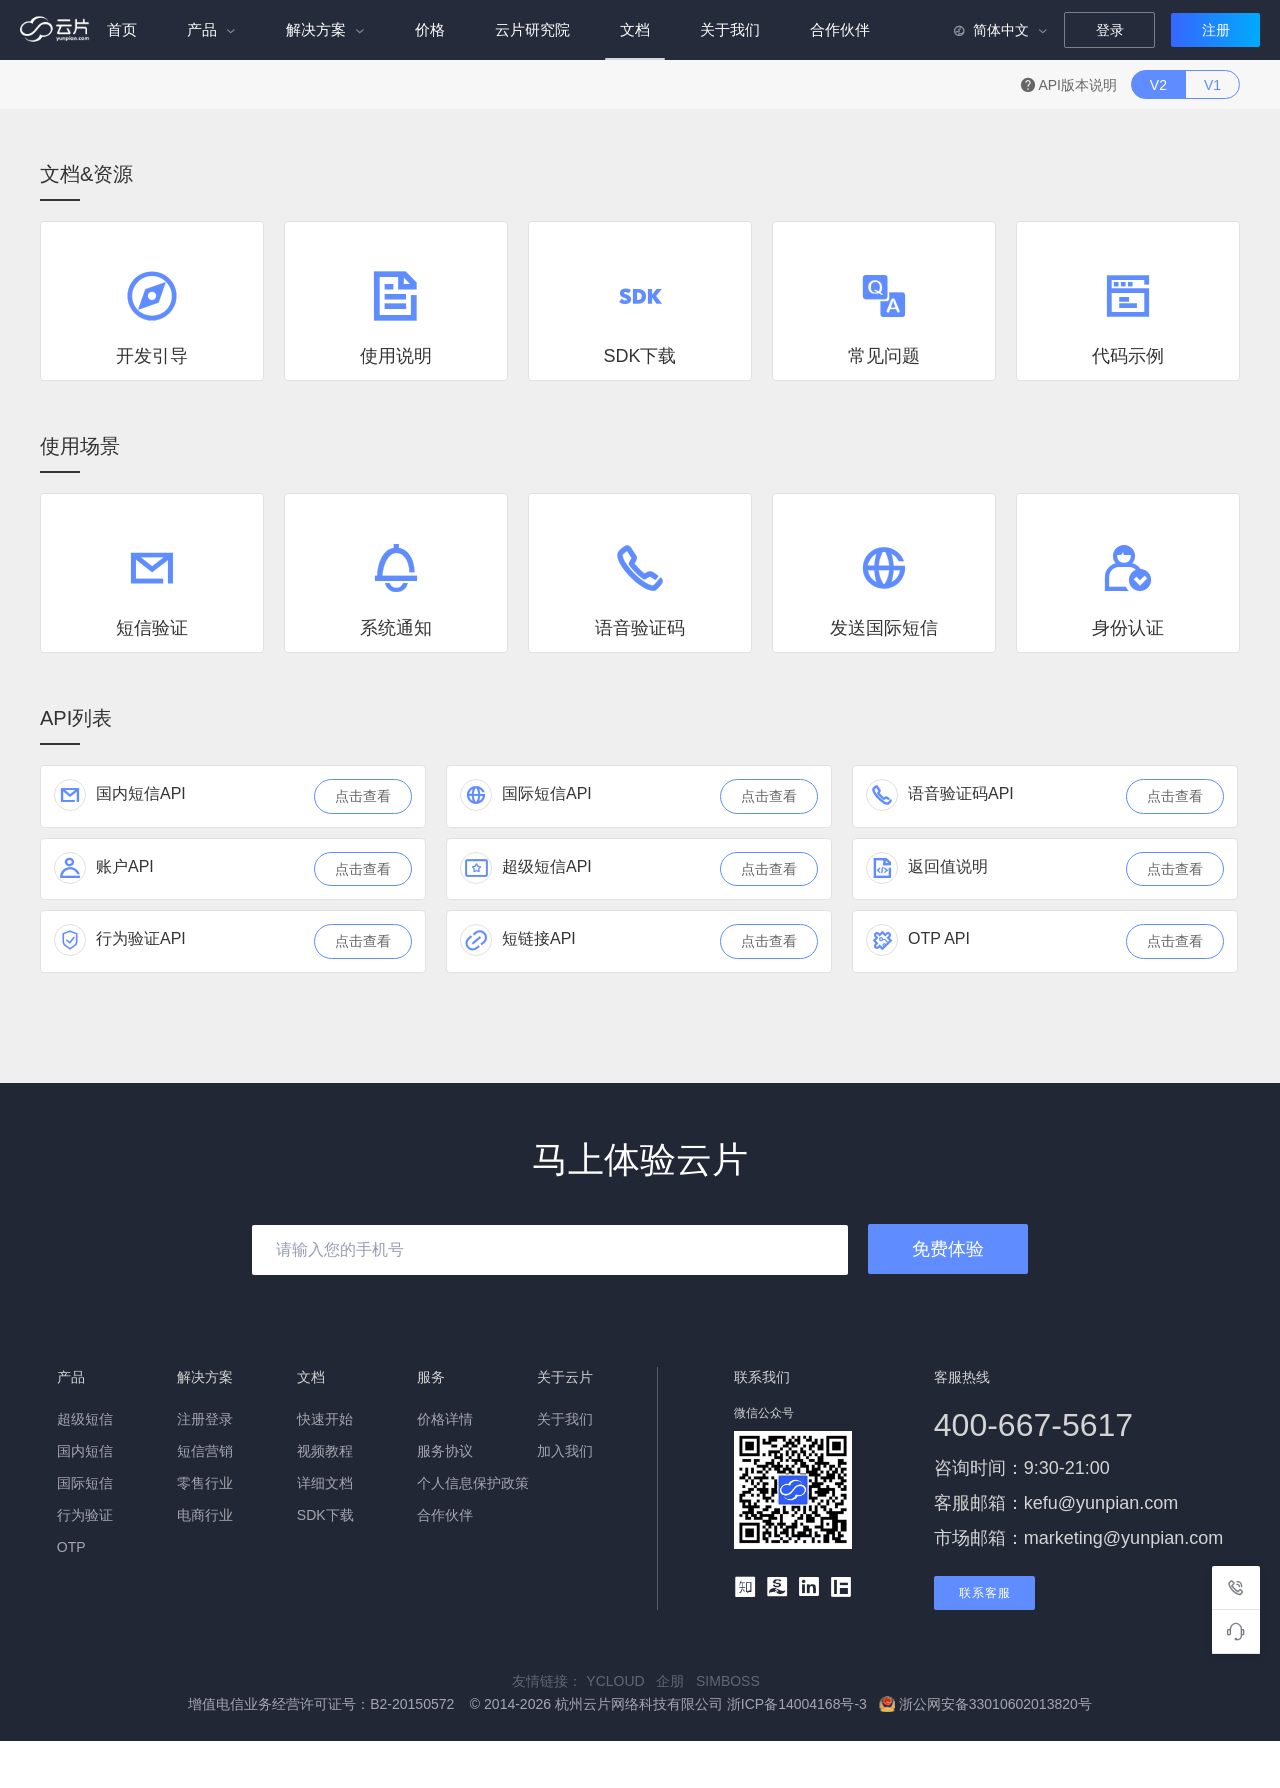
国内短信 (85, 1451)
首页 (122, 29)
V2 (1158, 85)
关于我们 (730, 29)
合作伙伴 (840, 29)
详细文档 (325, 1483)
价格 (430, 29)
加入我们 (565, 1451)
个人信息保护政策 (473, 1483)
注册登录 (205, 1419)
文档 (635, 29)
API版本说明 (1071, 85)
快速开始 (325, 1419)
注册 (1216, 30)
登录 (1110, 30)
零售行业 (205, 1483)
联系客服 (985, 1593)
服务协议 (445, 1451)
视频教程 (325, 1451)
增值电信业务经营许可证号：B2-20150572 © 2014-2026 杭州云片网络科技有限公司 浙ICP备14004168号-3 (529, 1704)
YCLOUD (621, 1681)
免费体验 (948, 1249)
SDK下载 (325, 1515)
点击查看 (363, 796)
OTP (71, 1547)
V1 (1212, 85)
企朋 (676, 1681)
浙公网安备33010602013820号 (985, 1704)
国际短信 (85, 1483)
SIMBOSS (732, 1681)
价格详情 (445, 1419)
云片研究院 (532, 29)
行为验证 (85, 1515)
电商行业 (205, 1515)
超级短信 (85, 1419)
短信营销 (205, 1451)
